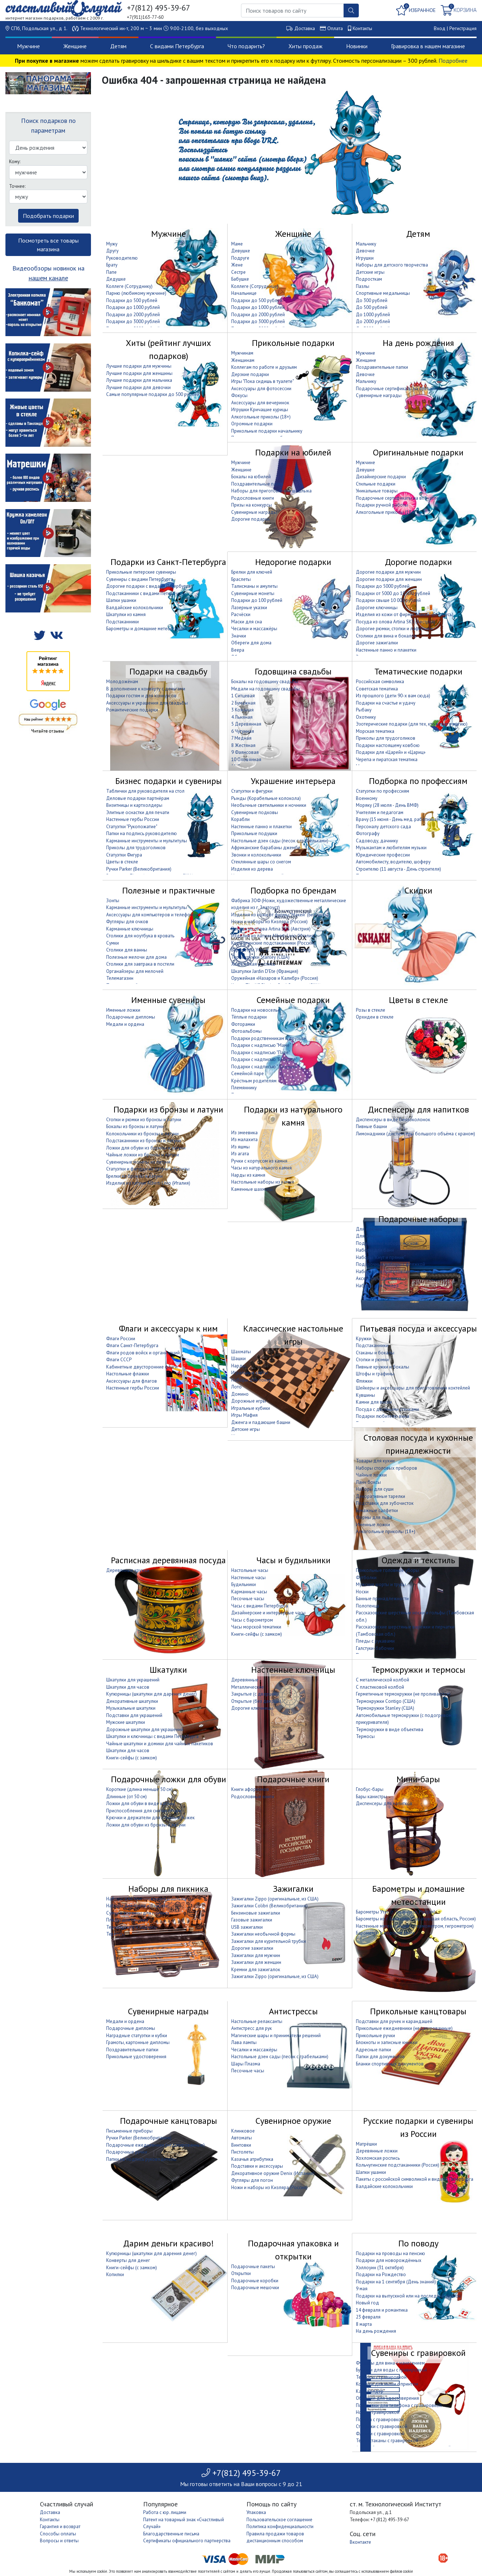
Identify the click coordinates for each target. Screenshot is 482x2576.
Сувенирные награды (379, 395)
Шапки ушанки (121, 600)
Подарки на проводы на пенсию (390, 2253)
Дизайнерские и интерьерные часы (268, 1613)
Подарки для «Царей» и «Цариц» (390, 752)
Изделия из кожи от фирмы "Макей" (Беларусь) (404, 614)
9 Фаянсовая (245, 752)
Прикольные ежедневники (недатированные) (404, 2028)
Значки (238, 636)
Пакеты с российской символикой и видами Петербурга (414, 2179)
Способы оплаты (58, 2534)
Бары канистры (371, 1796)
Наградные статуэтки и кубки (136, 2035)
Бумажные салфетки (377, 1510)
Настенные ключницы (293, 1669)
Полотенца (367, 1606)
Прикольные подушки (254, 833)
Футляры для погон (252, 2180)
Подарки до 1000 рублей (133, 307)
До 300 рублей (371, 300)
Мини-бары (418, 1779)
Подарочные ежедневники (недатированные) (155, 2145)
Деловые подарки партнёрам (137, 798)
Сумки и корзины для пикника (137, 1913)
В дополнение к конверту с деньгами (145, 689)
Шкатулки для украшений (132, 1680)
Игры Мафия (244, 1415)
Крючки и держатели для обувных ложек (150, 1818)
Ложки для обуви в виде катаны (140, 1803)
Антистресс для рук (251, 2028)
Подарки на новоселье (255, 1010)
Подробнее (453, 60)
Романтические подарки (132, 710)
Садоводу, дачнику (377, 841)
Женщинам (242, 360)
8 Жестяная (243, 745)
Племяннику (244, 1088)
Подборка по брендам (293, 890)
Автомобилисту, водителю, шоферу (393, 862)
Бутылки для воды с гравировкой (391, 2370)
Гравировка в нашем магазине (428, 46)
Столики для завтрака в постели (140, 964)
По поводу (418, 2243)
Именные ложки (123, 1010)
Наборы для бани (375, 1250)
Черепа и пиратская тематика (386, 759)
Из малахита (244, 1139)
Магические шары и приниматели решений (276, 2035)
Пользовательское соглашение (279, 2520)
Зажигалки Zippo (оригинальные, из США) (275, 1899)
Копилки (115, 2274)
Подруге (240, 258)
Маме (237, 244)
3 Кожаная (242, 710)
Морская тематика (375, 731)
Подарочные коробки (254, 2281)
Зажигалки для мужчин (255, 1955)
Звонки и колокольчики (256, 855)
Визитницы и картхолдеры (134, 805)
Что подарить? (246, 46)
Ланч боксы (368, 1482)
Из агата (240, 1154)
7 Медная (241, 738)
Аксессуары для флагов (131, 1381)
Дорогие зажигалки (377, 643)
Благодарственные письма (171, 2534)
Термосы (365, 1736)
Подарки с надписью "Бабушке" (264, 1059)
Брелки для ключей (251, 572)
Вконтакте (360, 2542)
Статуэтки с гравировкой (381, 2426)
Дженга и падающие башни (260, 1422)
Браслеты (241, 579)
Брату (111, 265)
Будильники (243, 1584)
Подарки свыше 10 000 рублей (388, 600)
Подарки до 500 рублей (131, 300)
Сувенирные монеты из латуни (138, 1162)
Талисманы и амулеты (254, 586)
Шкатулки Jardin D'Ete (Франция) (264, 971)
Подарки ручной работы (382, 505)
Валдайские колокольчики (134, 607)
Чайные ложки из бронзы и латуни (142, 1155)
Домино (240, 1394)
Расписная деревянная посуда (168, 1560)
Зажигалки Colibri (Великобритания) (269, 1906)
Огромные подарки (252, 424)
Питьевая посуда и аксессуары (418, 1328)
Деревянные (244, 1680)
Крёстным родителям (254, 1081)
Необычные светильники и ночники (268, 805)
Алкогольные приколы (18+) (261, 417)
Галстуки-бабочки (375, 1648)
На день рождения (418, 342)
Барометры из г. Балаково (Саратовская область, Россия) (416, 1919)
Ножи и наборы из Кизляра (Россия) (269, 921)
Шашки (238, 1358)
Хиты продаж (305, 46)
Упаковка (256, 2512)
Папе (111, 272)
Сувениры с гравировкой (418, 2352)
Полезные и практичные (168, 890)
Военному (366, 798)
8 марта (364, 2324)
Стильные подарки (375, 484)
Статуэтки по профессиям (382, 791)
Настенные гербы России (132, 819)
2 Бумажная (243, 703)
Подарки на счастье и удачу (385, 703)
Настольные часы (249, 1570)
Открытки (241, 2273)
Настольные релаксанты (256, 2021)
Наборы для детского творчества (392, 265)
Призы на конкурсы (251, 505)
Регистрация (463, 28)
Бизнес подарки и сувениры (168, 781)
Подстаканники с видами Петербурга (145, 593)
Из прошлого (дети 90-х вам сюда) (393, 696)
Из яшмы (240, 1147)
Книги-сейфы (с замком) (256, 1634)
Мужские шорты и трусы (381, 1584)
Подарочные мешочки (255, 2287)
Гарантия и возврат (60, 2526)
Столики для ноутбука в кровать (140, 936)
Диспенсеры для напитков (418, 1109)
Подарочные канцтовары (168, 2120)
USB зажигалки (247, 1927)
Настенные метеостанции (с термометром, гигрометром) (415, 1926)
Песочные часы (247, 1598)
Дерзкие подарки (250, 374)
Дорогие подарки (250, 519)
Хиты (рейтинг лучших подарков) (168, 349)
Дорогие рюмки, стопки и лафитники (394, 629)
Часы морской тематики (256, 1627)
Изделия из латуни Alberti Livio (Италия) (273, 936)
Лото (236, 1387)
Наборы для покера (377, 1286)
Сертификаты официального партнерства (186, 2541)
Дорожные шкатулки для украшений (144, 1729)
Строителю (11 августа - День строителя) (398, 869)
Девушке (240, 251)
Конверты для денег (128, 2260)
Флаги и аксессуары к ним (168, 1328)
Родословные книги (252, 498)
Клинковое (243, 2131)
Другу (112, 251)
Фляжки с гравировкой (380, 2434)
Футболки (366, 1577)
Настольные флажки (127, 1374)
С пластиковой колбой (380, 1687)
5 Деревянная (246, 724)
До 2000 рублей (373, 321)
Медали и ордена (125, 1024)
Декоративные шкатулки (132, 1701)
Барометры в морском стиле (385, 1933)
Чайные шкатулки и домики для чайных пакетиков (159, 1744)
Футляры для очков (127, 921)
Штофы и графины (375, 1374)
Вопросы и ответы (59, 2541)
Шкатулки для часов (127, 1687)
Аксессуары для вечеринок (260, 403)
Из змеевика (244, 1133)
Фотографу (367, 833)
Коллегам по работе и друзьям (264, 367)
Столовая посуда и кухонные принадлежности (418, 1444)
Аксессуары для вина (378, 1278)
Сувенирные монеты (252, 593)
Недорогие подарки (293, 561)
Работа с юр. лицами (164, 2512)
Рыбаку (363, 710)
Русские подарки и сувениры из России (418, 2127)
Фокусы (239, 395)
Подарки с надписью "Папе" (260, 1052)
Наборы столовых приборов (386, 1468)
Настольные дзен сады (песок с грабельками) (279, 841)
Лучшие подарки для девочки (138, 387)
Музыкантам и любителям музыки (391, 848)
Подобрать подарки (48, 215)
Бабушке (240, 279)
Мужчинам (242, 353)
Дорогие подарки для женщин (389, 579)
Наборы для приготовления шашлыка (271, 491)
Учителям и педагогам (379, 812)
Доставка (304, 28)
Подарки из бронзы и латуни (168, 1109)
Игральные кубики (250, 1408)
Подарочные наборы (418, 1219)
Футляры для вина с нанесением (390, 2363)
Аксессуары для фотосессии (261, 388)
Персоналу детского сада (383, 826)
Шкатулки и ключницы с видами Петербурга (152, 1736)
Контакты (362, 28)
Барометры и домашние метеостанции (146, 629)
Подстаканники (122, 622)
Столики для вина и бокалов (386, 636)
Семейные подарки (293, 1000)
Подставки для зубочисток (385, 1503)
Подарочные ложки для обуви (168, 1779)
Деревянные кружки (127, 1570)
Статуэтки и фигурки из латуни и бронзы (148, 1169)
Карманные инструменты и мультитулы (146, 841)
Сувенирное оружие (293, 2120)
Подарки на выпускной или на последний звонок (408, 2296)
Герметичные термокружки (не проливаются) (403, 1694)
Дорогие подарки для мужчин (388, 572)
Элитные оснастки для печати (137, 812)
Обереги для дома (251, 643)
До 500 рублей (371, 307)
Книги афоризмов (250, 1789)
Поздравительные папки (382, 367)
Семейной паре (247, 1073)
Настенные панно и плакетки (386, 650)
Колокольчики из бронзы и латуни (142, 1134)
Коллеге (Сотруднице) (254, 286)
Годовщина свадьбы (293, 671)
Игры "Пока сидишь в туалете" (262, 381)
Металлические (247, 1687)
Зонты (112, 900)
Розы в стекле (370, 1010)
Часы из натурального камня (261, 1168)
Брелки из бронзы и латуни (134, 1176)
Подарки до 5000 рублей (383, 586)
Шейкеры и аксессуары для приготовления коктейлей (413, 1388)
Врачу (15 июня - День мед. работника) (397, 819)
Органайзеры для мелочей (134, 971)
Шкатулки (168, 1669)
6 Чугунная (242, 731)
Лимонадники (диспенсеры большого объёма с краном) (415, 1134)
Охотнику (366, 717)
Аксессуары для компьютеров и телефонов (152, 915)
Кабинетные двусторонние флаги (142, 1367)
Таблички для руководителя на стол (145, 791)
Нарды (238, 1366)
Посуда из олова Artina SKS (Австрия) (395, 622)
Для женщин (369, 1236)
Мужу (111, 244)
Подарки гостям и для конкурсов (141, 696)
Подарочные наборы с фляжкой (390, 1264)
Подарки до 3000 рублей (133, 321)
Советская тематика (377, 689)
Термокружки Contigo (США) (385, 1701)
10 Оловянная (246, 759)
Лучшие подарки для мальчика (139, 380)
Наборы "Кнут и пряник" (381, 1257)
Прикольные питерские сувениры (141, 572)
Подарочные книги (293, 1779)
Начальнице (244, 293)
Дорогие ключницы (377, 607)
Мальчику (366, 244)
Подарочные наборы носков (387, 1243)
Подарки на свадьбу (168, 671)
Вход (439, 28)
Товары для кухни (375, 1461)
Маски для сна (246, 622)
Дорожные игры (248, 1401)
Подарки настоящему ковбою (388, 745)
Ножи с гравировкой (377, 2412)
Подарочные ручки (126, 2152)
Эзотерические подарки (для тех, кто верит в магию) (412, 724)
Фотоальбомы (246, 1031)
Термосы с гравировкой (381, 2377)
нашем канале (48, 278)
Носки (362, 1592)
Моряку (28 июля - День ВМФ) (387, 805)
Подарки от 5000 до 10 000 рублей (393, 593)
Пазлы (362, 286)
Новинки (356, 46)
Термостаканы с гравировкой (387, 2440)
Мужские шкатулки (125, 1722)
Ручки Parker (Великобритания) (138, 869)
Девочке (365, 251)
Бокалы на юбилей (251, 477)
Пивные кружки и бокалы (382, 1367)
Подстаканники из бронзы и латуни (143, 1141)
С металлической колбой (382, 1680)
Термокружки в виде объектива (389, 1729)
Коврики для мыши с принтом (387, 2384)
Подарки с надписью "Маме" (261, 1045)
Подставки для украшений (134, 1715)
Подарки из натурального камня (293, 1116)
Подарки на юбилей (293, 452)
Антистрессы (293, 2011)
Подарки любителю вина (382, 1416)
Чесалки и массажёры (254, 629)
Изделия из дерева (252, 869)
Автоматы (241, 2138)
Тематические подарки (418, 671)
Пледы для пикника (127, 1920)
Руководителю (122, 258)
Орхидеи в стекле (375, 1017)
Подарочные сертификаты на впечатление (401, 388)
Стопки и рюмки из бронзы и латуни (143, 1119)
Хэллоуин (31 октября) (380, 2268)
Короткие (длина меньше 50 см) (139, 1789)
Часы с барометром (252, 1620)
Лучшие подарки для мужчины (138, 366)
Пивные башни (371, 1126)
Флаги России (120, 1339)
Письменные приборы (129, 2131)
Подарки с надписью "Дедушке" (265, 1067)
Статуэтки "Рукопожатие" (131, 826)
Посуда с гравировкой (380, 2419)
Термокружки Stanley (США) (260, 957)
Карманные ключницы (129, 929)
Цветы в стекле (122, 862)
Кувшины (365, 1395)
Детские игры (370, 272)
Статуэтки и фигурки (252, 791)
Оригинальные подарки (418, 452)
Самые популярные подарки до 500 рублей (152, 394)
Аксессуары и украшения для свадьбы (147, 703)
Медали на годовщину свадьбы (265, 689)
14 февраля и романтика (382, 2310)
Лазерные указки (249, 607)
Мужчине (28, 46)
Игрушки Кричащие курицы (259, 409)
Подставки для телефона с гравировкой (399, 2405)
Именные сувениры (168, 1000)
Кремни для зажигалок (255, 1969)
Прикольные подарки (293, 342)
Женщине (75, 46)
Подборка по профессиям (418, 781)
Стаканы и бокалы (375, 1353)
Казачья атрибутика (252, 2159)
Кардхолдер (369, 2391)
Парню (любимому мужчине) (136, 293)
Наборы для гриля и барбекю (138, 1906)
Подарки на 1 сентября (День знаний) (396, 2282)
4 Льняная (242, 717)
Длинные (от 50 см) (126, 1796)
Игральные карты (249, 1373)
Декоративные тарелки (380, 1496)
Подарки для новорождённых (388, 2260)
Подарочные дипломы (130, 1017)
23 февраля (368, 2317)
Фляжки (364, 1381)
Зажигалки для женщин (256, 1962)
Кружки (363, 1339)
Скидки (418, 890)
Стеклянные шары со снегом (261, 862)
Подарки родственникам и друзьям (269, 1038)
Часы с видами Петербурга (259, 1606)
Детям (118, 46)
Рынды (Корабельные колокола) (266, 798)
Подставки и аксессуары (257, 2166)
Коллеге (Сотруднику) (129, 286)
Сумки (112, 943)
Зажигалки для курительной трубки (268, 1941)
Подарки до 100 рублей (256, 600)
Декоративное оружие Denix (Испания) (273, 2173)
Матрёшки (366, 2144)
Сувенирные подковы (254, 812)
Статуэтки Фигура (124, 855)
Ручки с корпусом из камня (259, 1161)
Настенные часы (248, 1577)
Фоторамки (243, 1024)
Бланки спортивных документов (390, 2064)
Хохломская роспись (253, 964)
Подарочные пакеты (253, 2266)
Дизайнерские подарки (381, 477)
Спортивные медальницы (383, 293)
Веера (237, 650)
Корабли (240, 819)
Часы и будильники (293, 1560)
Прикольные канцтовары (418, 2011)
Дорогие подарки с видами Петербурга (148, 586)
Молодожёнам (122, 681)
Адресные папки (373, 2050)
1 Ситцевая (243, 696)
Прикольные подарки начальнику (266, 431)
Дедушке (116, 279)
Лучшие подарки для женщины (139, 373)
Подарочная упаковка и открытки (293, 2250)
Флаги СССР (119, 1360)
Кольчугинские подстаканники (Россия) (273, 943)
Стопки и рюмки (372, 1360)
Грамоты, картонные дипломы (138, 2042)
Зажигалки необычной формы (263, 1934)
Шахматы (241, 1352)
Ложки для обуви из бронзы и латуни (146, 1148)
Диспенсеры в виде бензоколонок (393, 1119)
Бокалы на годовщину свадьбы (264, 681)
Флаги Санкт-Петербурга (132, 1345)
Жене (237, 265)
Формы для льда (374, 1517)
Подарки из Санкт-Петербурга (168, 561)
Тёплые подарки (249, 1017)
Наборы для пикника (168, 1888)
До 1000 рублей (373, 314)
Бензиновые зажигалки (255, 1913)
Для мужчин (369, 1229)
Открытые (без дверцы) (256, 1701)
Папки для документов (380, 2056)
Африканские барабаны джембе (265, 848)
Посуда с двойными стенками (387, 1409)
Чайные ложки (371, 1475)
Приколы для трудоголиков (385, 738)
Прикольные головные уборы (387, 1570)
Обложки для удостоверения (387, 2398)
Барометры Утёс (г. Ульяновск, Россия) (271, 950)
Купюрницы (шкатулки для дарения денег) (151, 1694)
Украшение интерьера (293, 781)
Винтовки (241, 2145)
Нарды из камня (248, 1175)
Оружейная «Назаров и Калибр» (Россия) (274, 978)
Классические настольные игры (293, 1335)
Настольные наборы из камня (262, 1182)
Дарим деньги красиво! (168, 2243)
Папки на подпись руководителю (141, 833)
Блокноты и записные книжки (386, 2042)
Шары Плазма (245, 2064)
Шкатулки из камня (126, 614)
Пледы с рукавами (375, 1641)
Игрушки (365, 258)
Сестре (238, 272)
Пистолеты (242, 2152)
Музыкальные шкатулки (130, 1708)
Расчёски (240, 614)
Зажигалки (293, 1888)
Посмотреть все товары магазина (48, 245)
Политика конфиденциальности (279, 2526)
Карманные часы (249, 1592)
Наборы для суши (375, 1489)
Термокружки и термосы (418, 1669)
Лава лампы (244, 2042)
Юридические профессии (383, 855)
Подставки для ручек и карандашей (394, 2021)
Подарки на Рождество (381, 2274)
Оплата (335, 28)
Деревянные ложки (377, 2151)
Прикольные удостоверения (136, 2056)
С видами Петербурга (177, 46)
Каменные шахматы (252, 1189)
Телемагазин (119, 978)
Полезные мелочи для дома (136, 957)
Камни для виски (374, 1402)
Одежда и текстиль (418, 1560)
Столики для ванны (126, 950)
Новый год (367, 2303)
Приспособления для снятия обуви (143, 1811)
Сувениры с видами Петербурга (139, 579)
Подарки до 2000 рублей (133, 314)
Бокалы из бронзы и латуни (135, 1126)
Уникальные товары (377, 491)
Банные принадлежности (382, 1598)
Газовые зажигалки (251, 1920)
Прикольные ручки (375, 2035)
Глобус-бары (369, 1789)
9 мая (361, 2289)
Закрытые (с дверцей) (254, 1694)
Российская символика (380, 681)
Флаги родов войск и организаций (143, 1353)
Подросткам (369, 279)
